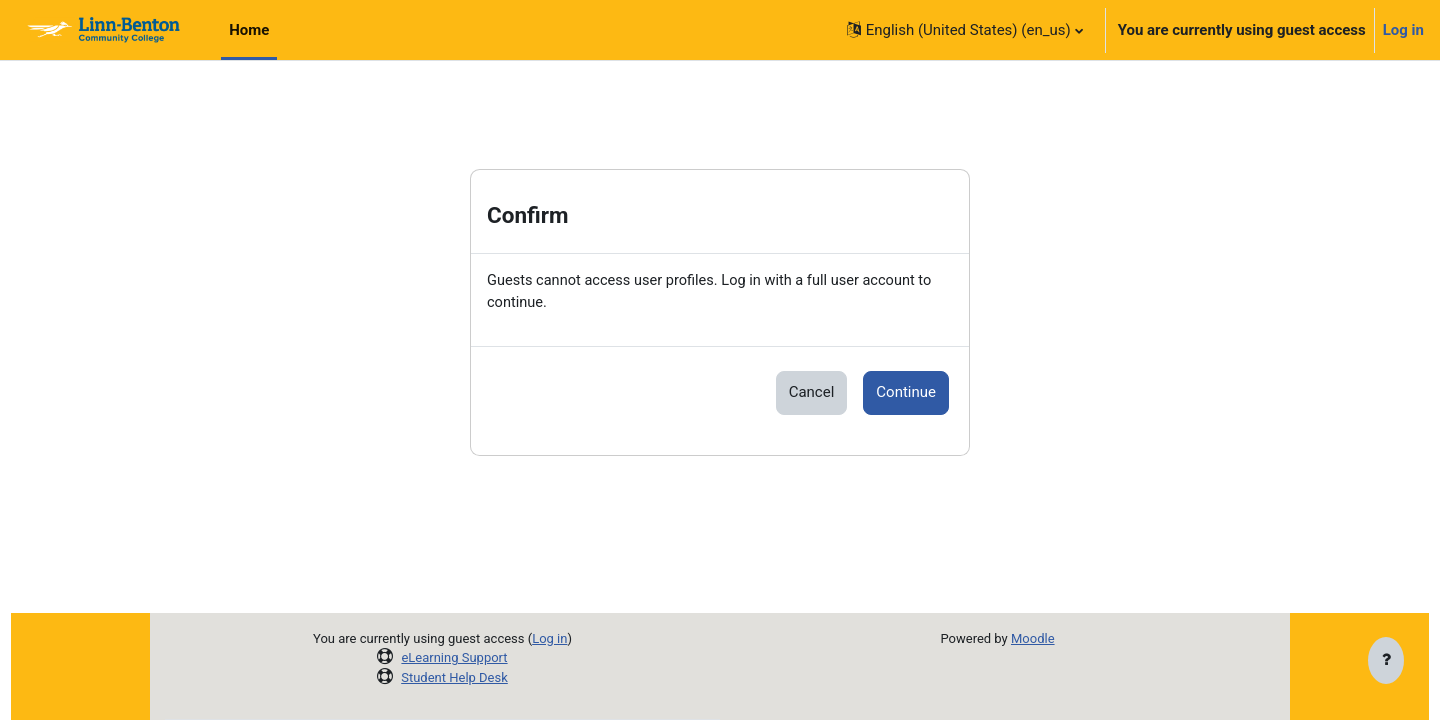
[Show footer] (1386, 662)
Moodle (1033, 638)
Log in (1403, 30)
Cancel (812, 394)
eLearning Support (454, 657)
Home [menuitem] (249, 30)
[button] (965, 30)
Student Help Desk (454, 677)
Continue (906, 394)
